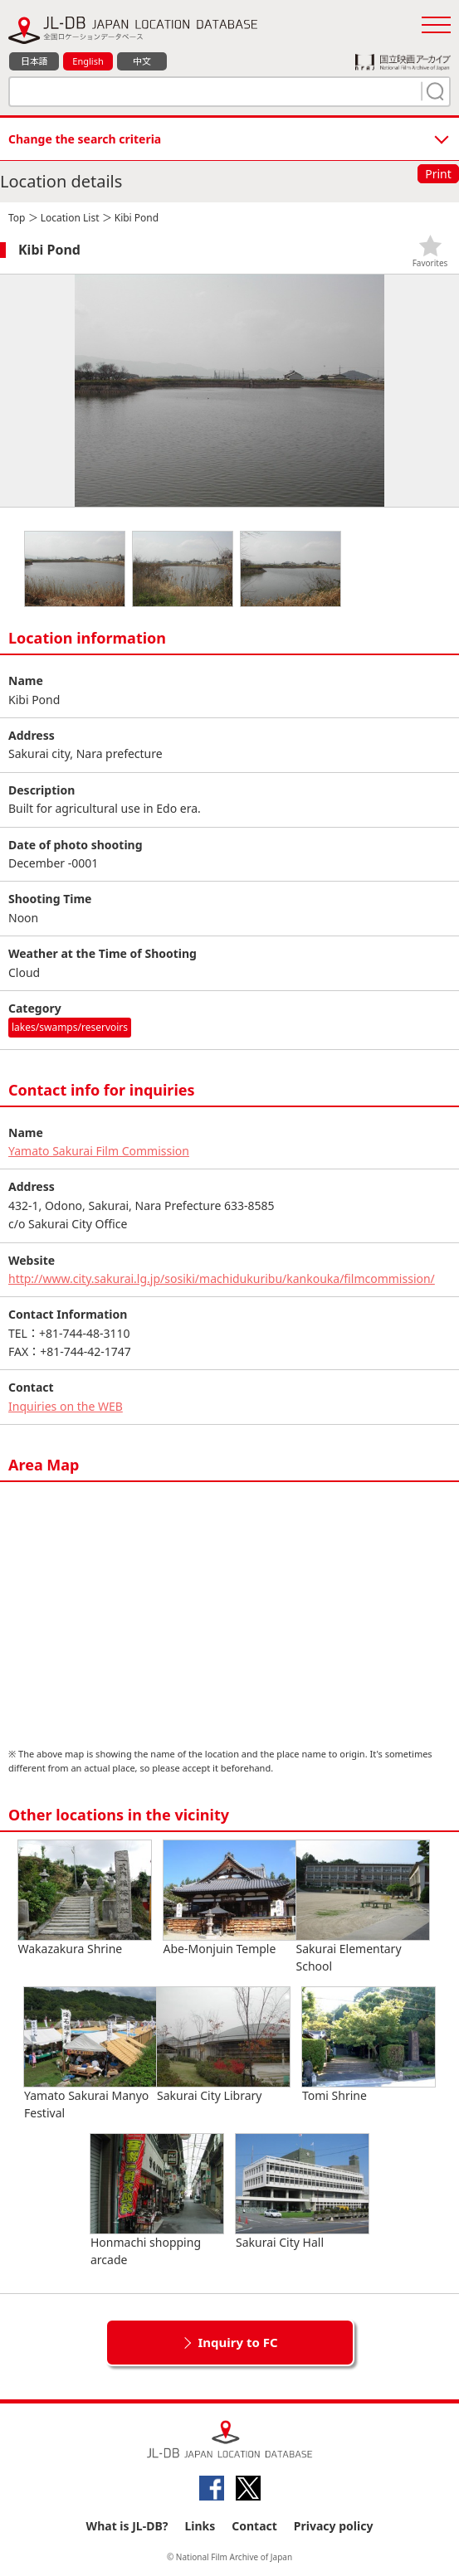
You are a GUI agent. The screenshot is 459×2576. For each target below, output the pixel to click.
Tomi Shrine (368, 2045)
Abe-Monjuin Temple (230, 1898)
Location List (70, 218)
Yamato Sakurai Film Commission (98, 1151)
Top (16, 218)
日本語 (34, 61)
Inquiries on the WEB (65, 1406)
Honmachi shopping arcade (156, 2200)
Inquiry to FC (237, 2342)
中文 (142, 61)
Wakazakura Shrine (84, 1898)
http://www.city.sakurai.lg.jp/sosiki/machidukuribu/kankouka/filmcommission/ (221, 1278)
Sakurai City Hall (302, 2192)
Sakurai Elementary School (362, 1907)
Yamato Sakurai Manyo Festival (90, 2054)
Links (199, 2526)
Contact (254, 2526)
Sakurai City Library (223, 2045)
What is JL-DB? (127, 2526)
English (87, 61)
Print (438, 174)
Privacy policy (334, 2526)
